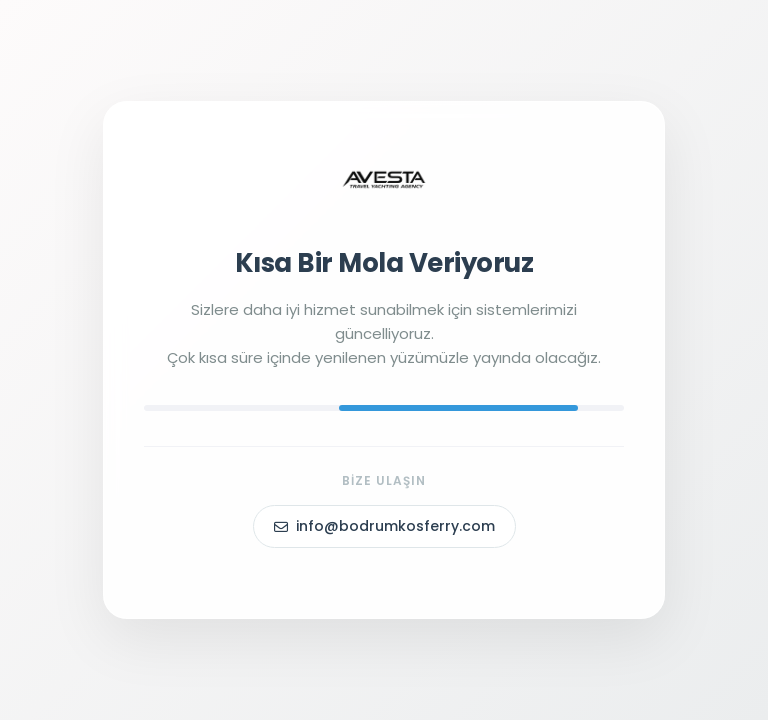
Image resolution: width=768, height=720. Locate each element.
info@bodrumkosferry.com (384, 526)
